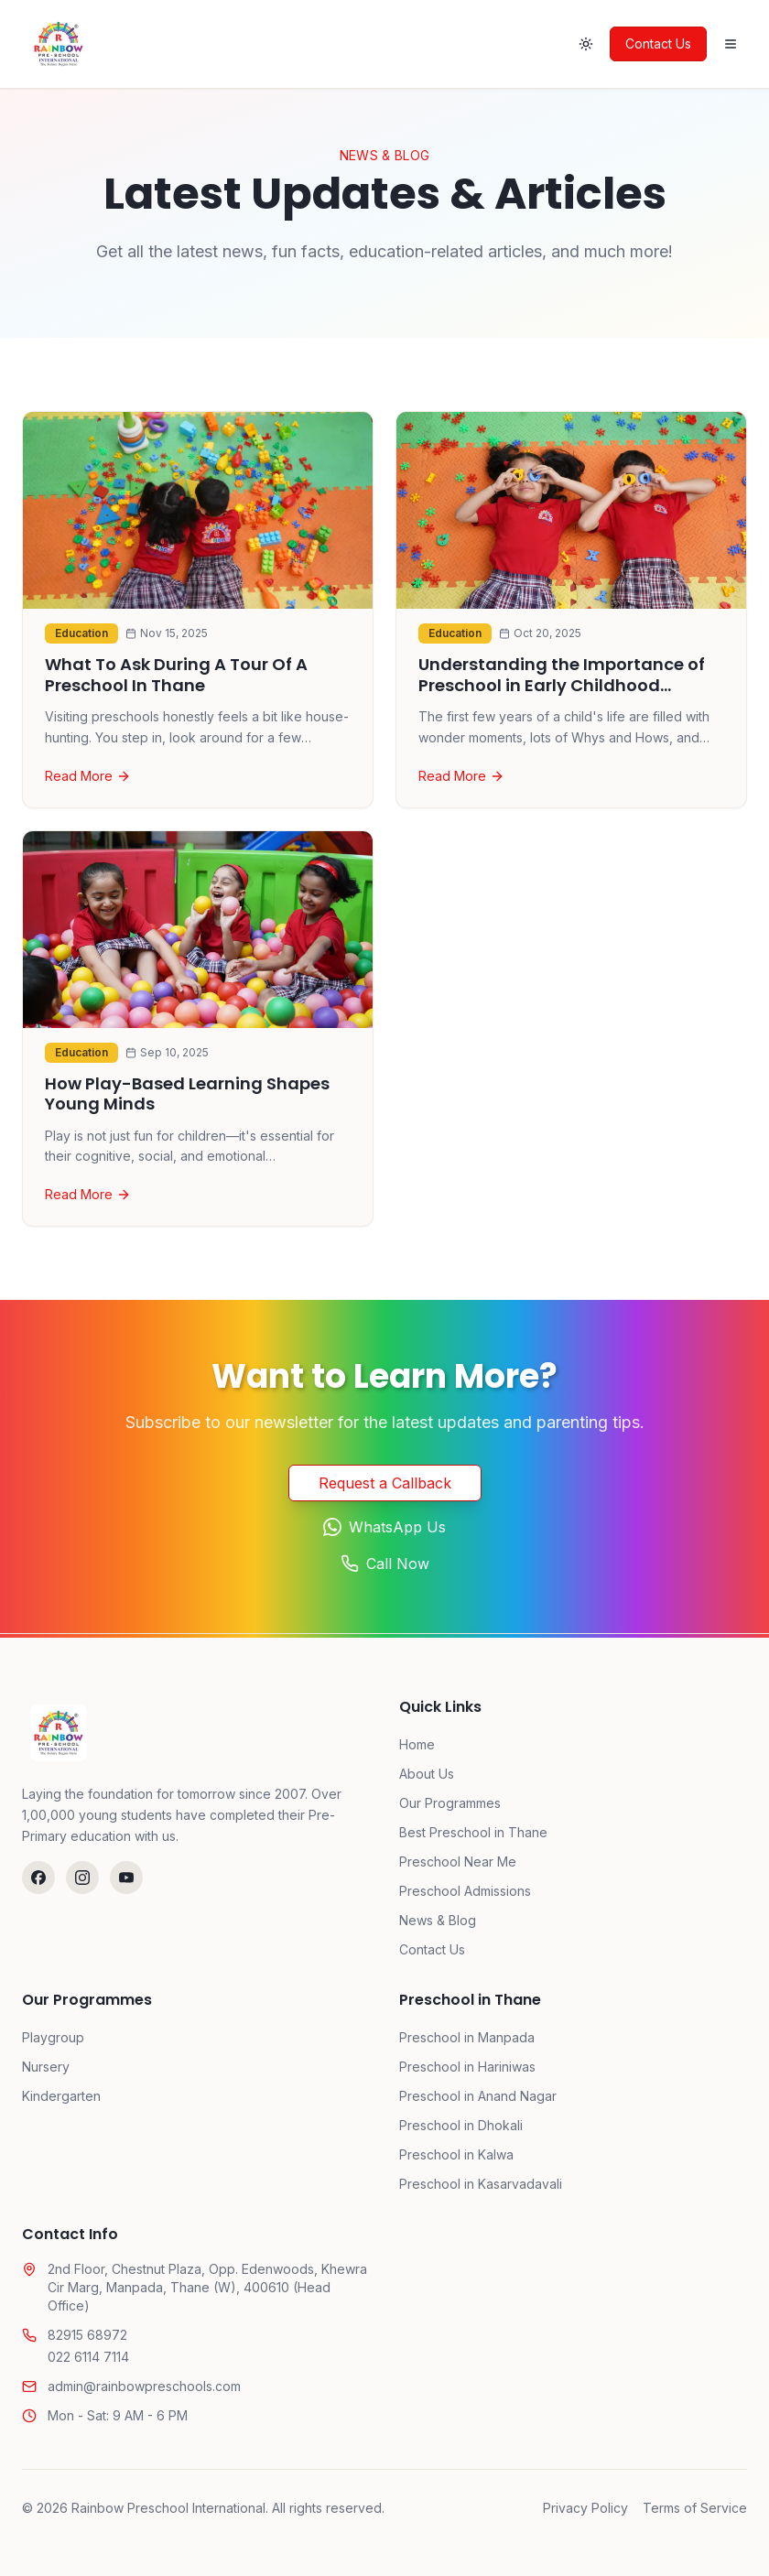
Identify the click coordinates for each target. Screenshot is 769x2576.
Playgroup (53, 2037)
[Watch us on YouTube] (126, 1877)
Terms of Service (695, 2508)
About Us (426, 1773)
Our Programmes (450, 1803)
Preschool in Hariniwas (467, 2066)
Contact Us (658, 43)
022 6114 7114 (88, 2357)
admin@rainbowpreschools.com (144, 2386)
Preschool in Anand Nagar (478, 2096)
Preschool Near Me (457, 1861)
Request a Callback (385, 1483)
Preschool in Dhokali (461, 2125)
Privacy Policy (585, 2508)
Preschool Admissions (465, 1891)
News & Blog (437, 1920)
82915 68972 (87, 2335)
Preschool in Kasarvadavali (480, 2184)
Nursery (46, 2066)
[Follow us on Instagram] (82, 1877)
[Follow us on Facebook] (38, 1877)
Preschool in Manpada (467, 2037)
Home (417, 1744)
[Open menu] (730, 43)
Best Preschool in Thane (473, 1832)
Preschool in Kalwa (456, 2154)
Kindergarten (61, 2096)
